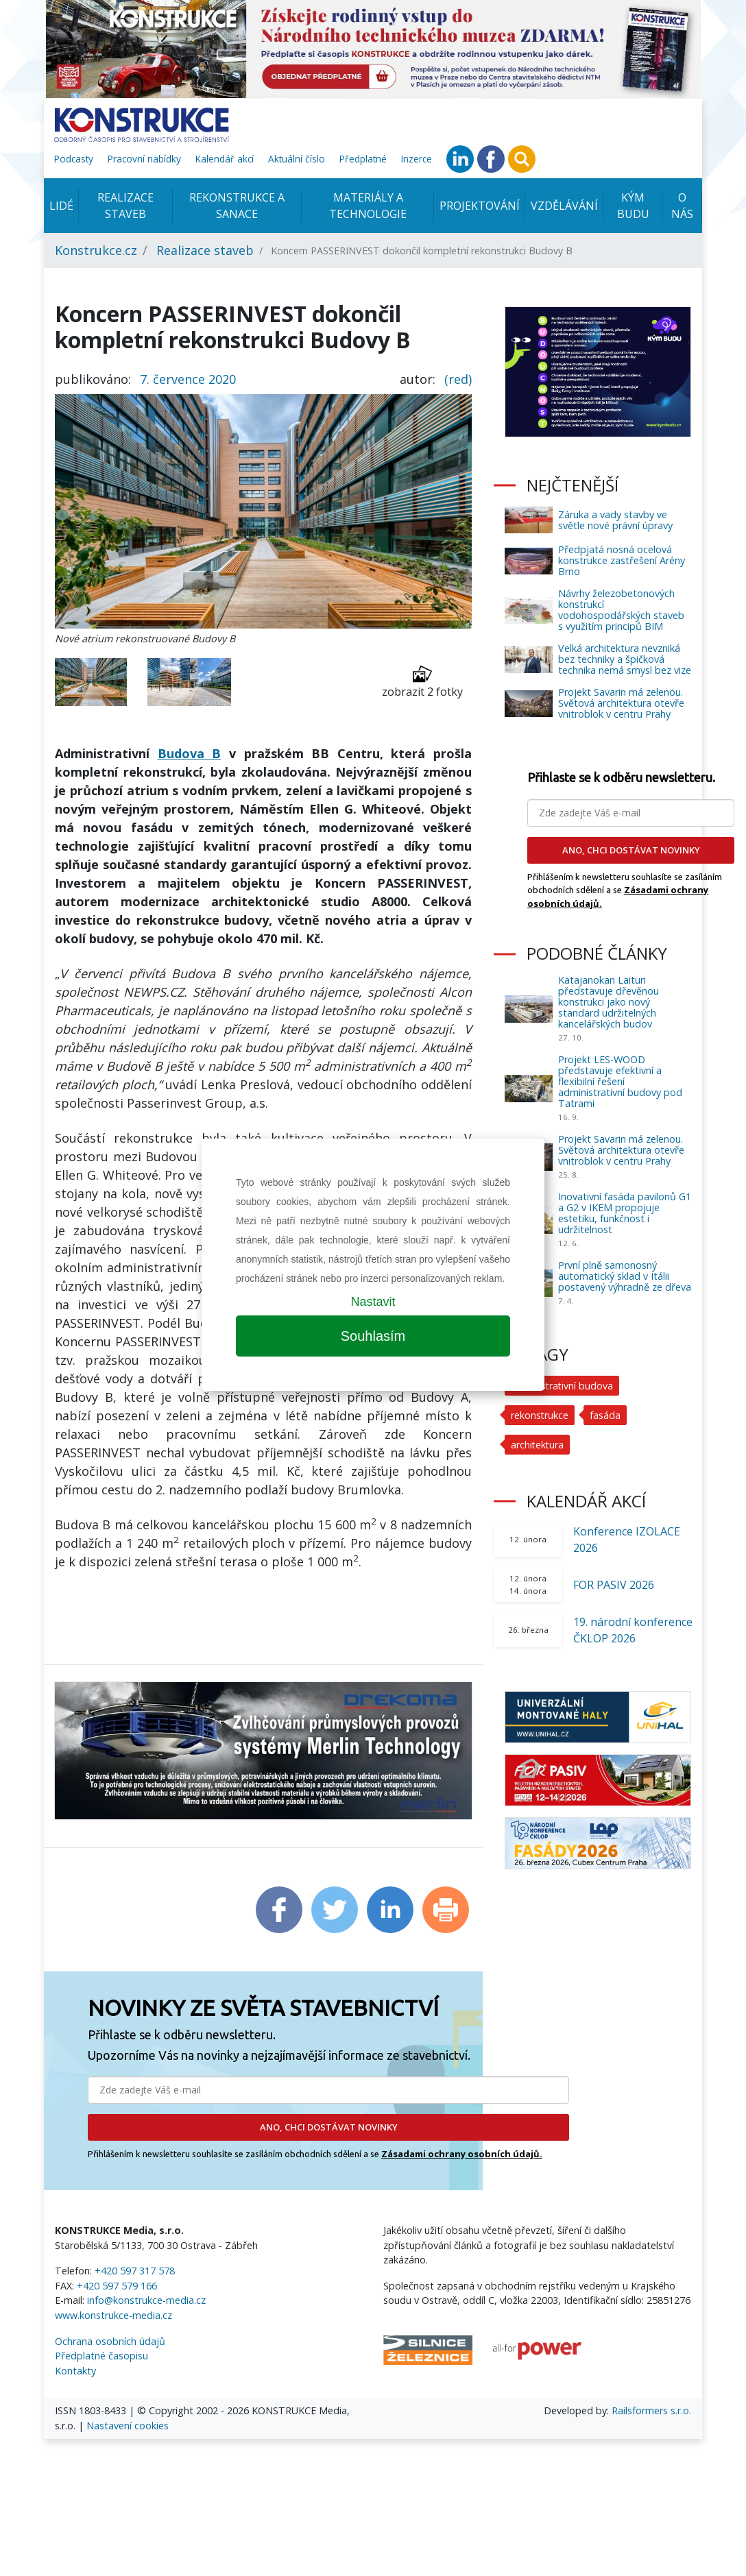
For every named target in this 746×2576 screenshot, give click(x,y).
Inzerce (416, 158)
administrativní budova (562, 1385)
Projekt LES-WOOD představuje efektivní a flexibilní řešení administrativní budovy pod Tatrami (620, 1081)
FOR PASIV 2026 (613, 1584)
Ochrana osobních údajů (110, 2341)
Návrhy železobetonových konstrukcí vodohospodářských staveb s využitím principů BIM (621, 610)
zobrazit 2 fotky (422, 681)
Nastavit (372, 1302)
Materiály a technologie (368, 205)
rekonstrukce (540, 1415)
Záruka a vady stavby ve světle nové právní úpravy (615, 520)
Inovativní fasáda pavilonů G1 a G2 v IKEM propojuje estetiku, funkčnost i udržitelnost (624, 1213)
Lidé (61, 205)
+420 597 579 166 (117, 2285)
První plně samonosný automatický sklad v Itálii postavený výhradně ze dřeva (624, 1276)
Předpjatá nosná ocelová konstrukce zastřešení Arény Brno (621, 560)
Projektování (480, 205)
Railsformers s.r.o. (651, 2410)
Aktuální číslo (296, 158)
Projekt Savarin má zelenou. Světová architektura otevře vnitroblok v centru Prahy (621, 702)
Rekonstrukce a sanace (237, 205)
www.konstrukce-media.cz (113, 2315)
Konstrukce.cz (96, 250)
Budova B (189, 753)
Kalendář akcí (224, 158)
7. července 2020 (188, 379)
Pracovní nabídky (144, 158)
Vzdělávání (564, 205)
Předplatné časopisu (101, 2355)
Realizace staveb (125, 205)
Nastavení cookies (127, 2425)
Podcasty (73, 158)
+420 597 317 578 (135, 2270)
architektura (538, 1444)
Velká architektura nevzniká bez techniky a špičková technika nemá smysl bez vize (624, 659)
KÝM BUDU (633, 205)
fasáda (605, 1415)
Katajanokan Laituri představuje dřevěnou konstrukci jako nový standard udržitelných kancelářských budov (608, 1001)
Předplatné (363, 158)
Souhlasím (373, 1336)
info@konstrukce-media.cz (146, 2300)
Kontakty (75, 2370)
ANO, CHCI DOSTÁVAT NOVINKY (329, 2127)
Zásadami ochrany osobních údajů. (461, 2154)
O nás (682, 205)
